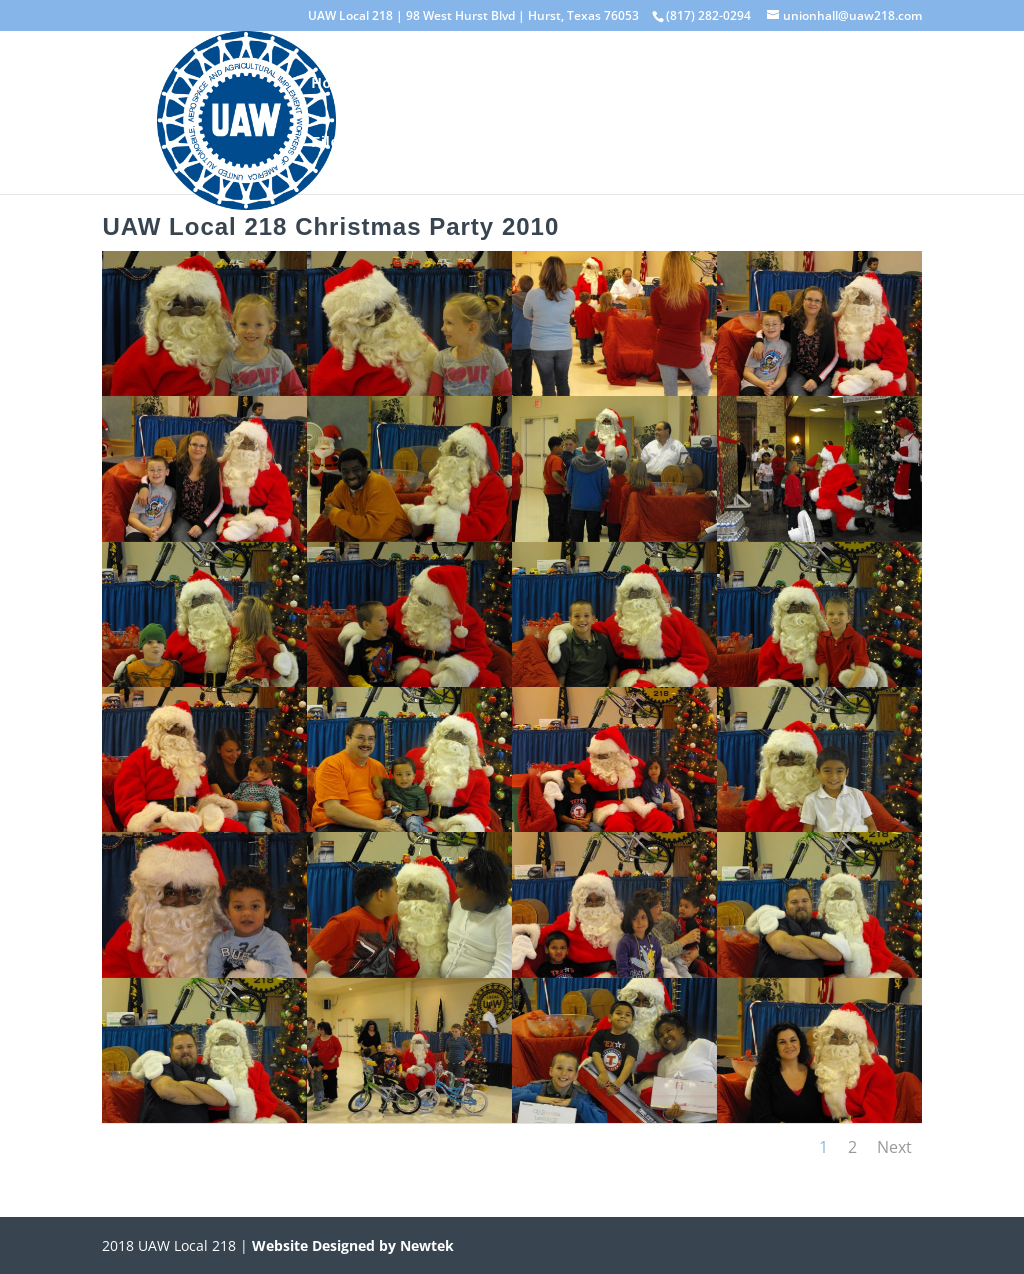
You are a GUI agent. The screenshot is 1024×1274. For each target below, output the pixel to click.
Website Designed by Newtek (351, 1245)
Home (332, 83)
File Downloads (369, 142)
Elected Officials (444, 83)
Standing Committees (614, 83)
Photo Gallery (775, 83)
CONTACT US (583, 142)
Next (894, 1147)
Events (481, 142)
